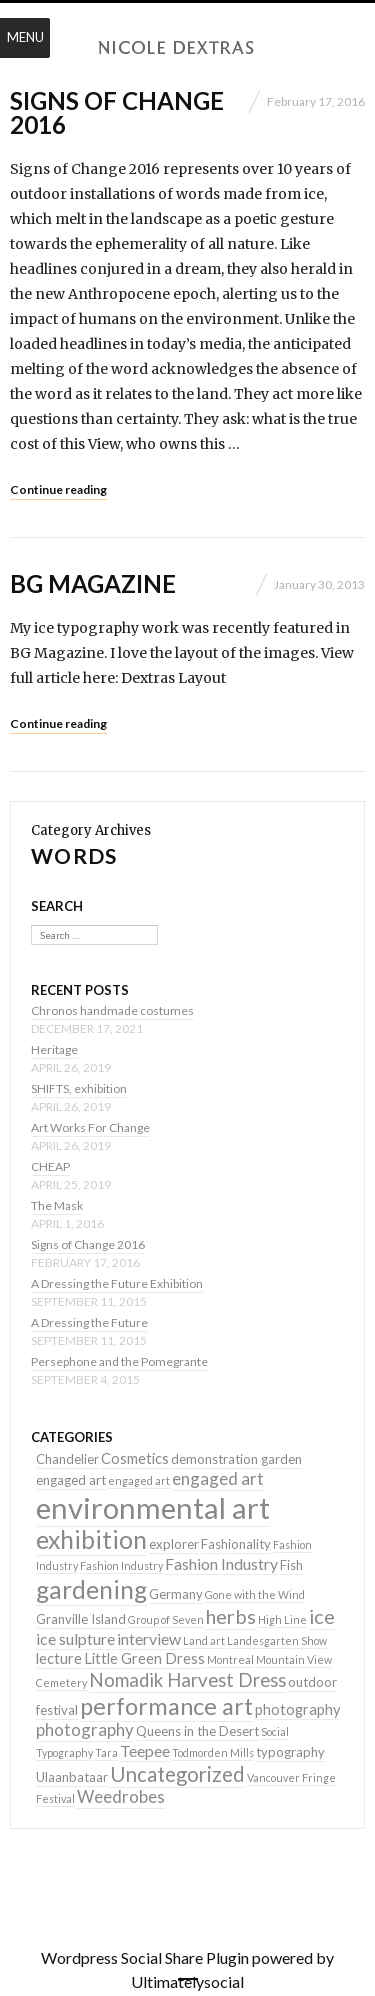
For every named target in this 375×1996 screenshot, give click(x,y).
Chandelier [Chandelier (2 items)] (67, 1459)
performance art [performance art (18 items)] (166, 1706)
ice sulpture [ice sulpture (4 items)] (75, 1638)
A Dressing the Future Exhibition (117, 1283)
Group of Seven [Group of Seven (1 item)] (166, 1619)
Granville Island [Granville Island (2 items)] (81, 1619)
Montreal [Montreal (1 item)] (230, 1659)
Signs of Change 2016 (117, 112)
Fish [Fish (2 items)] (291, 1565)
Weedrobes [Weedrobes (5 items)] (121, 1796)
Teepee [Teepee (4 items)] (145, 1750)
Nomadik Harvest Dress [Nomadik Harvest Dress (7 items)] (187, 1680)
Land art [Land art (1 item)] (204, 1640)
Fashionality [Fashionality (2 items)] (236, 1544)
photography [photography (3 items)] (297, 1709)
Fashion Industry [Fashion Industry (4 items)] (221, 1563)
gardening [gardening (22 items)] (91, 1589)
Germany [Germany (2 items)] (176, 1594)
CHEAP (50, 1166)
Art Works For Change (90, 1127)
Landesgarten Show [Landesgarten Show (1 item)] (277, 1640)
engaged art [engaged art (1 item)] (139, 1480)
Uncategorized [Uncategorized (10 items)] (177, 1774)
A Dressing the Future (89, 1322)
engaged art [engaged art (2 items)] (71, 1480)
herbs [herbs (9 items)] (231, 1616)
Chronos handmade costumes (112, 1010)
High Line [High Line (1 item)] (282, 1619)
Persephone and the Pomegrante (119, 1361)
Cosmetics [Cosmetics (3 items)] (135, 1458)
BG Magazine (93, 583)
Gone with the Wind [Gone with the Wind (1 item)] (255, 1594)
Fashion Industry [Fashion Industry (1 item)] (121, 1565)
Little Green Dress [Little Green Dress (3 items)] (144, 1658)
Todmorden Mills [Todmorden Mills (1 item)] (213, 1752)
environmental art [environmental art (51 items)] (153, 1507)
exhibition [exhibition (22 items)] (91, 1539)
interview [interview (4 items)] (149, 1638)
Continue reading (58, 489)
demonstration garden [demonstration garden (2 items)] (236, 1459)
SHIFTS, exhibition (79, 1088)
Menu (25, 37)
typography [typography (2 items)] (290, 1752)
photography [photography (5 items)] (85, 1729)
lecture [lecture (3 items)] (59, 1658)
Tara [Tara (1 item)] (106, 1752)
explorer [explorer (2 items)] (174, 1544)
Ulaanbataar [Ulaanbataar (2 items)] (72, 1777)
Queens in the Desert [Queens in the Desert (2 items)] (197, 1731)
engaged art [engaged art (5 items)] (218, 1478)
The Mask (57, 1205)
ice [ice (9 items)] (322, 1616)
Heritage (54, 1049)
